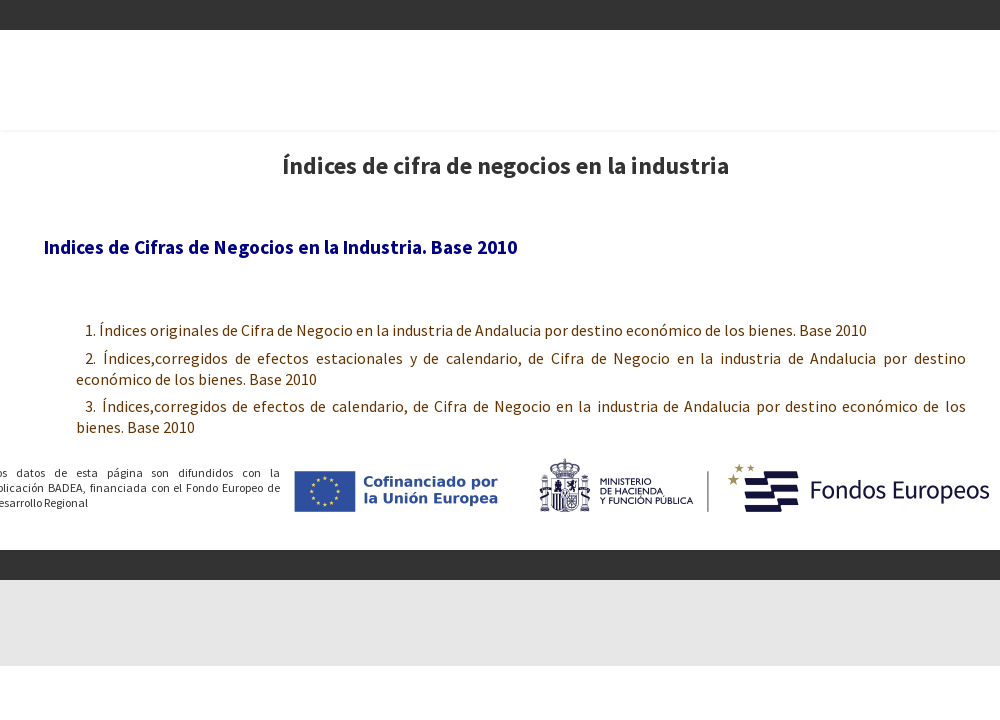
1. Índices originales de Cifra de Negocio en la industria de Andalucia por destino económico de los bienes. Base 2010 (476, 330)
